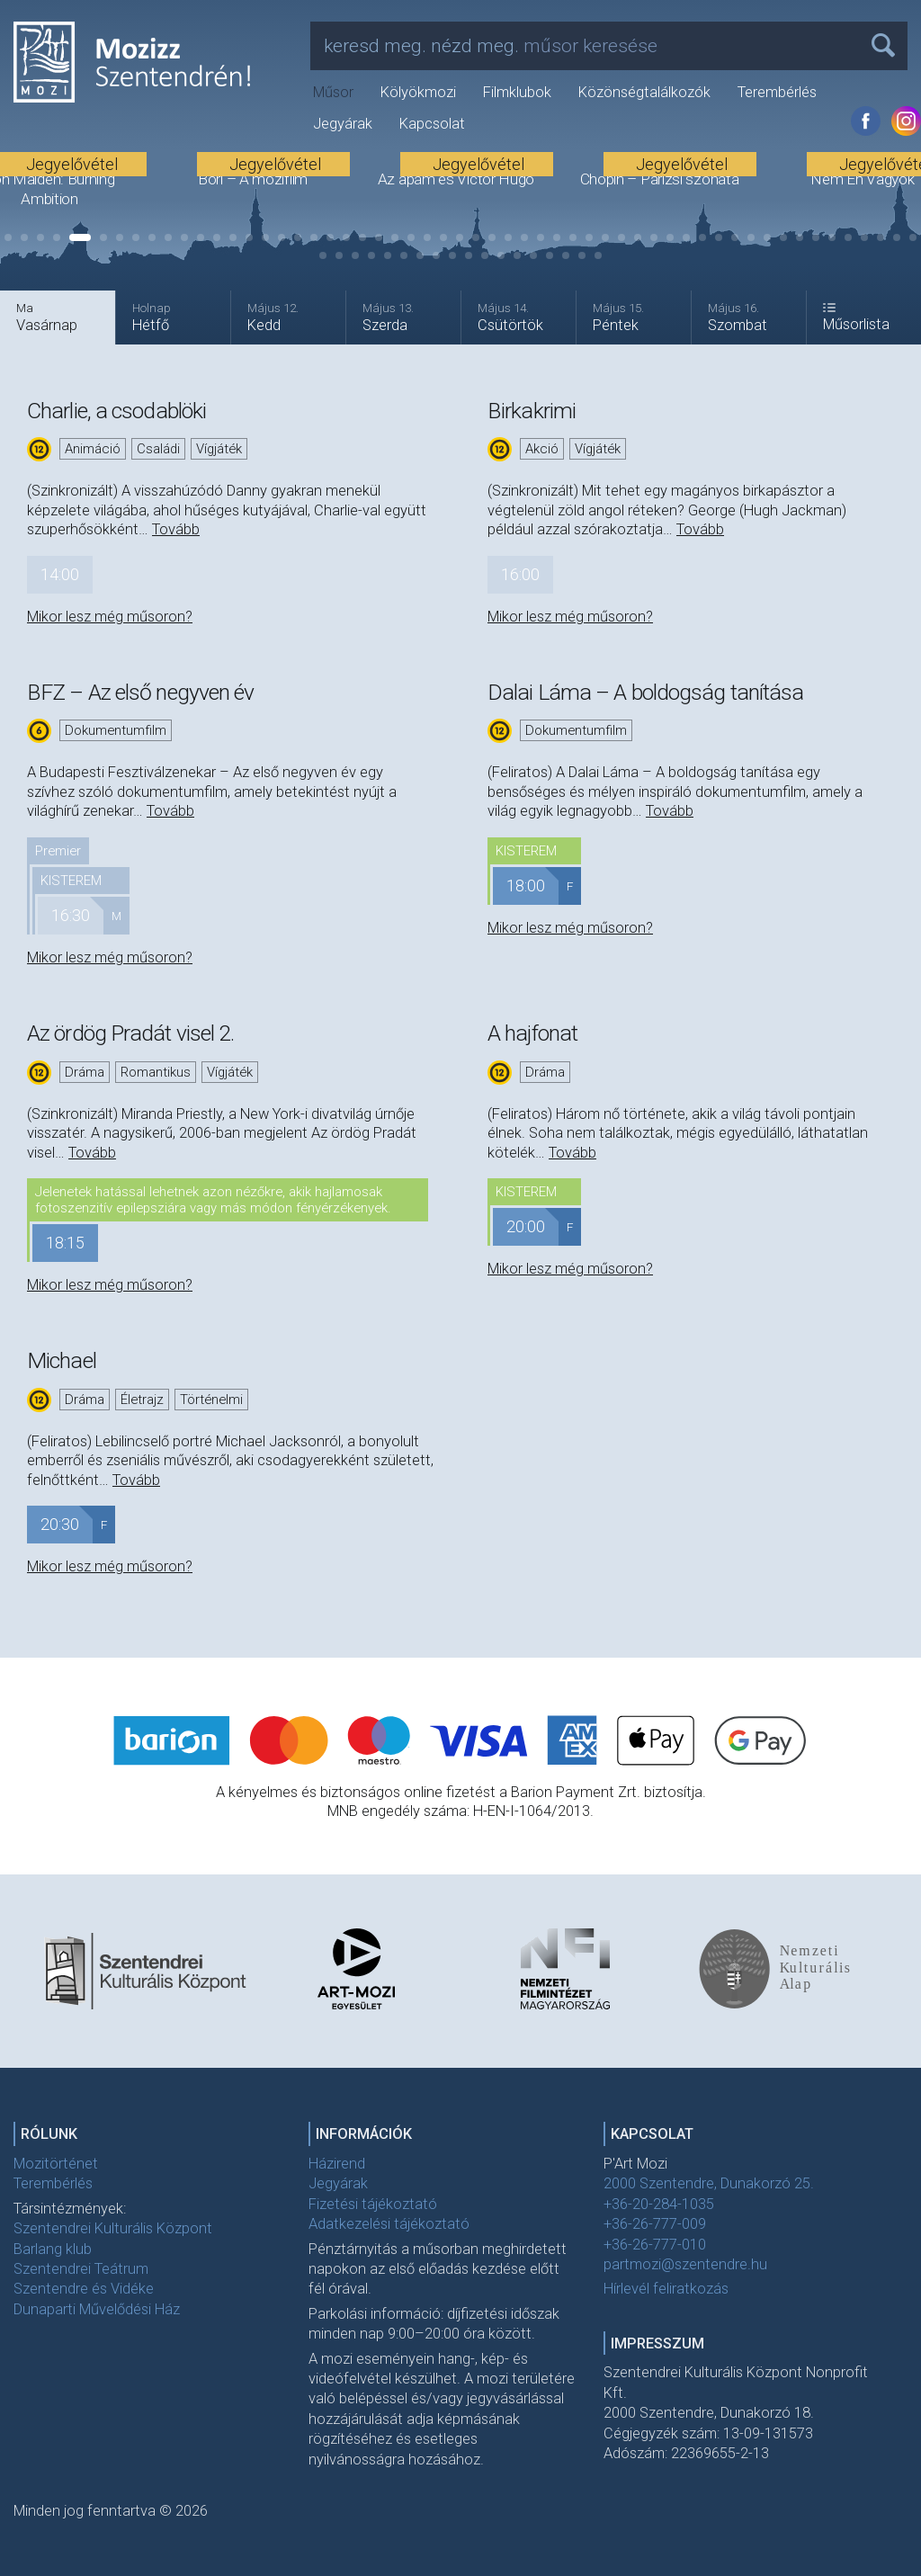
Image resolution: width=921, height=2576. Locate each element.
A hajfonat (532, 1033)
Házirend (336, 2163)
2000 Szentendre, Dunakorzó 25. (709, 2183)
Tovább (176, 529)
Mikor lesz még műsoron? (109, 616)
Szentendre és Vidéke (83, 2288)
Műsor (333, 92)
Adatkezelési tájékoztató (388, 2223)
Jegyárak (342, 123)
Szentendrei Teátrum (80, 2268)
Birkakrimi (531, 411)
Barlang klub (52, 2249)
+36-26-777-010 (655, 2244)
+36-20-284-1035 (659, 2204)
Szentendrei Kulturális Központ (112, 2228)
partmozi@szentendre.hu (685, 2264)
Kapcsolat (432, 123)
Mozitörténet (55, 2163)
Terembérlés (777, 92)
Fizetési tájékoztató (372, 2204)
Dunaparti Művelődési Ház (96, 2309)
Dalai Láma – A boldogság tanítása (645, 692)
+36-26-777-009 (655, 2223)
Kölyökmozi (418, 92)
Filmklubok (517, 92)
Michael (61, 1360)
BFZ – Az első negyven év (140, 692)
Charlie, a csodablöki (116, 411)
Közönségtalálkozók (644, 92)
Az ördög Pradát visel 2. (130, 1033)
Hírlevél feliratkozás (666, 2288)
